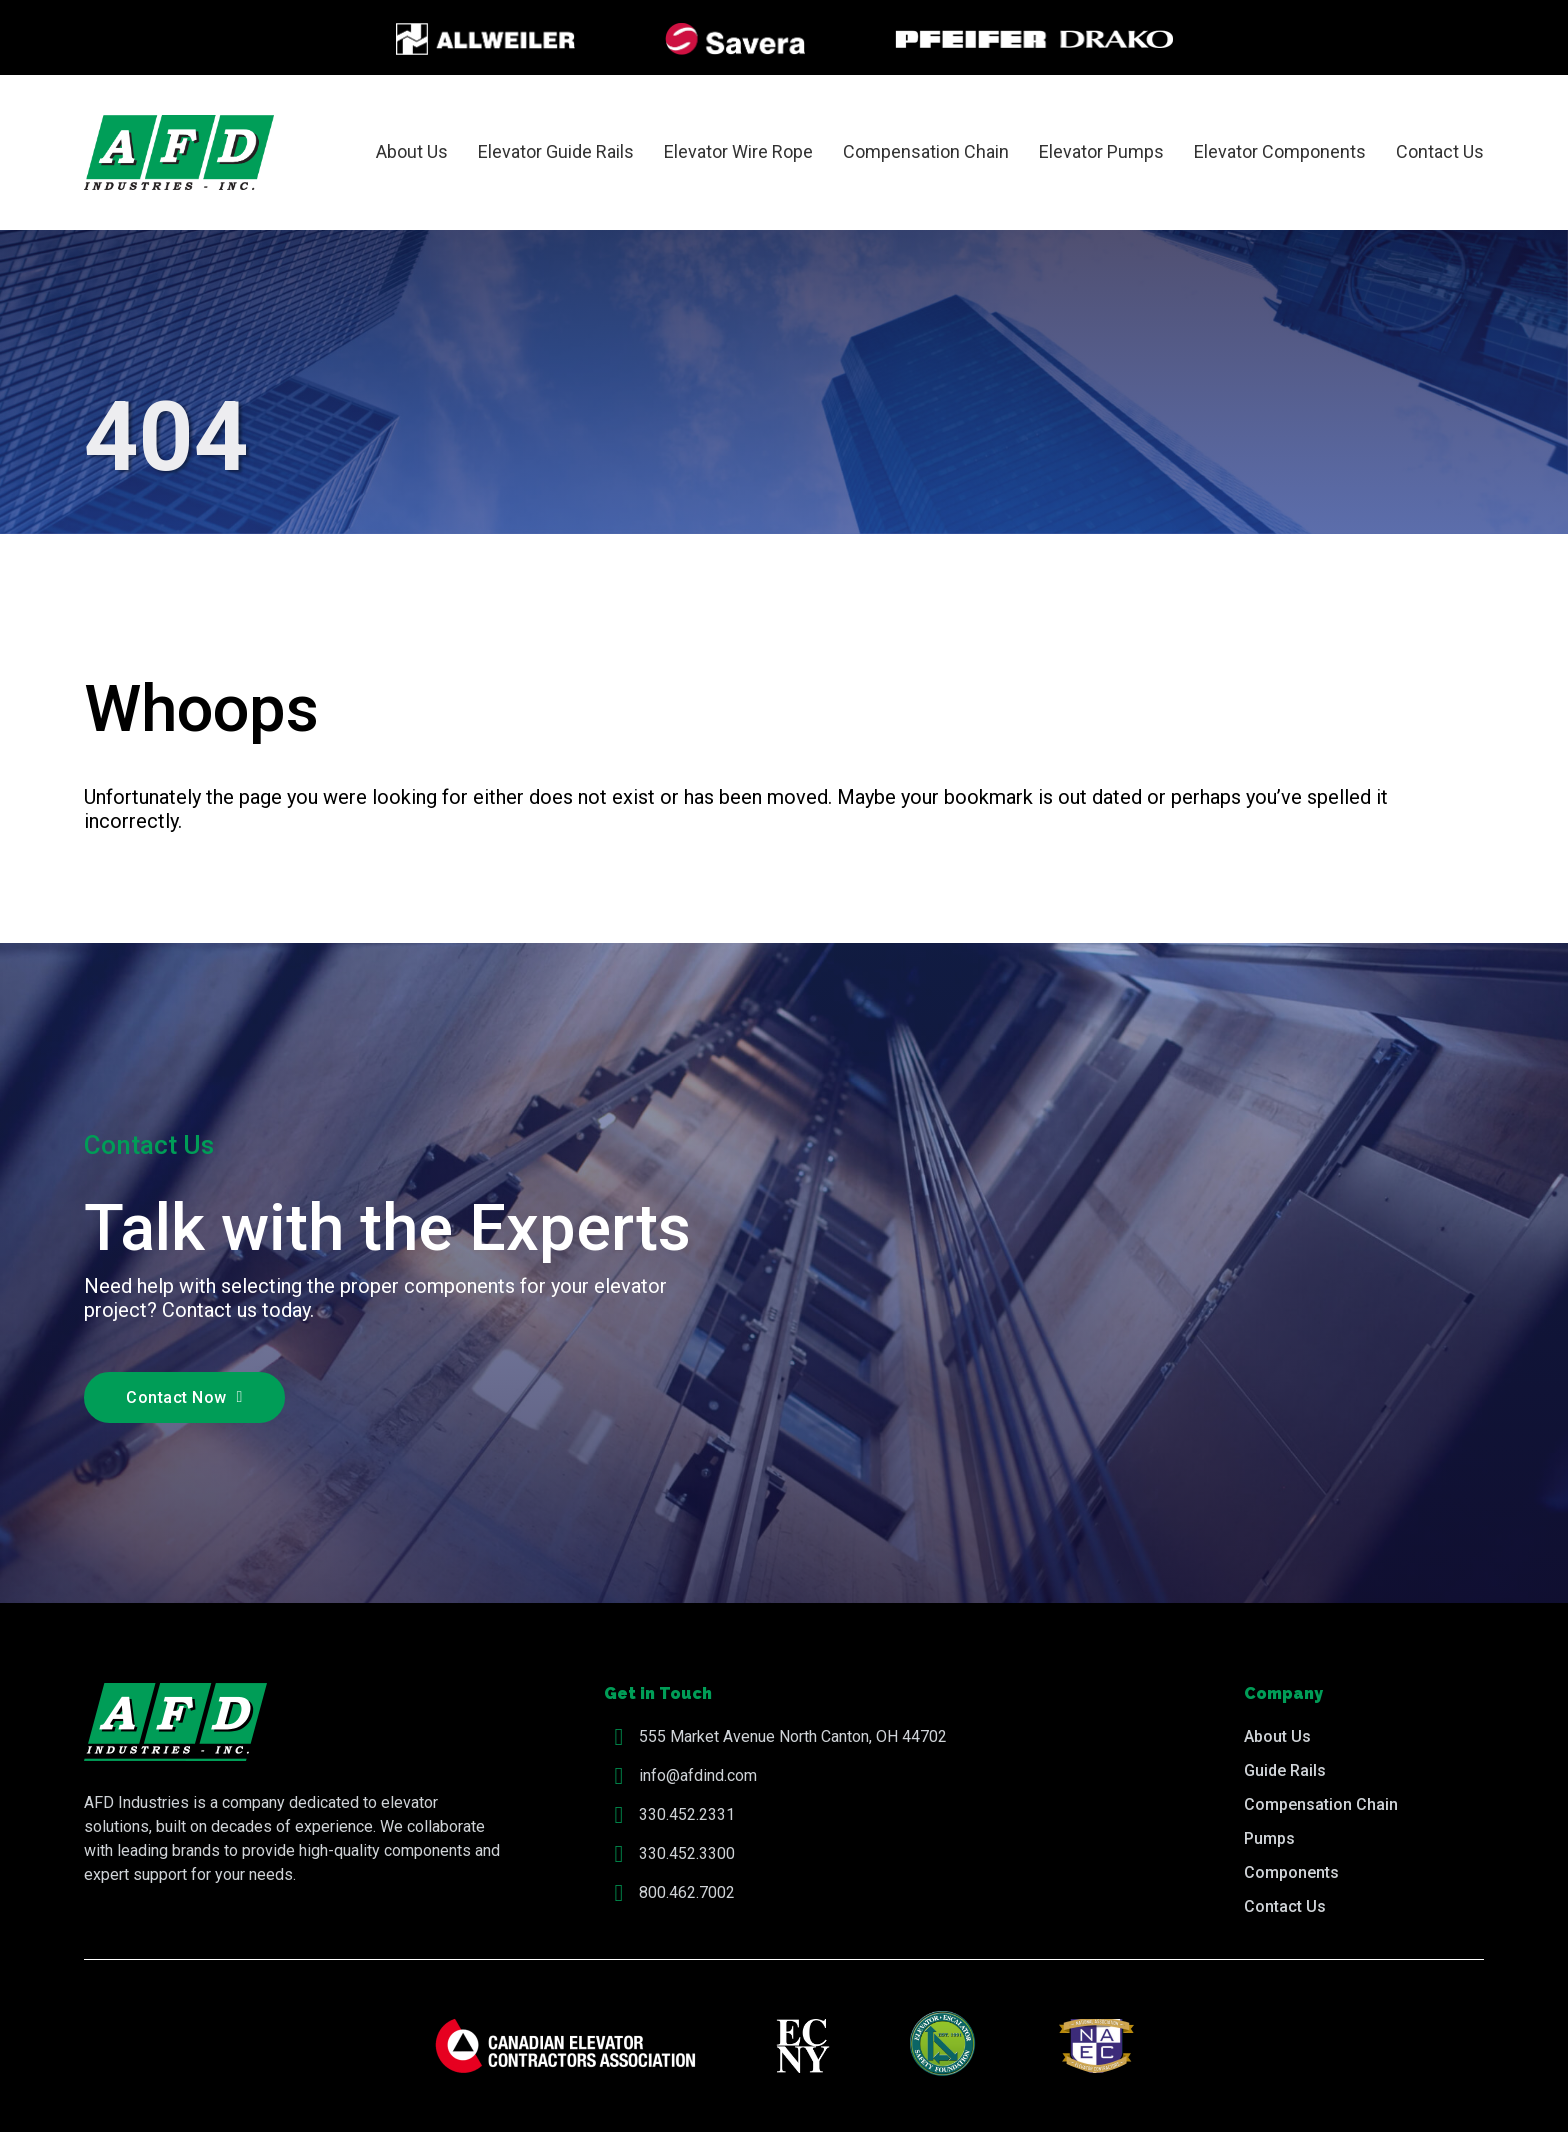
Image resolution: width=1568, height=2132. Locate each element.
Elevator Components (1280, 151)
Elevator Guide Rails (556, 151)
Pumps (1269, 1838)
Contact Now (184, 1397)
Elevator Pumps (1101, 151)
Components (1291, 1872)
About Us (412, 151)
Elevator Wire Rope (738, 151)
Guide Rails (1285, 1770)
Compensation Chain (926, 151)
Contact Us (1440, 151)
